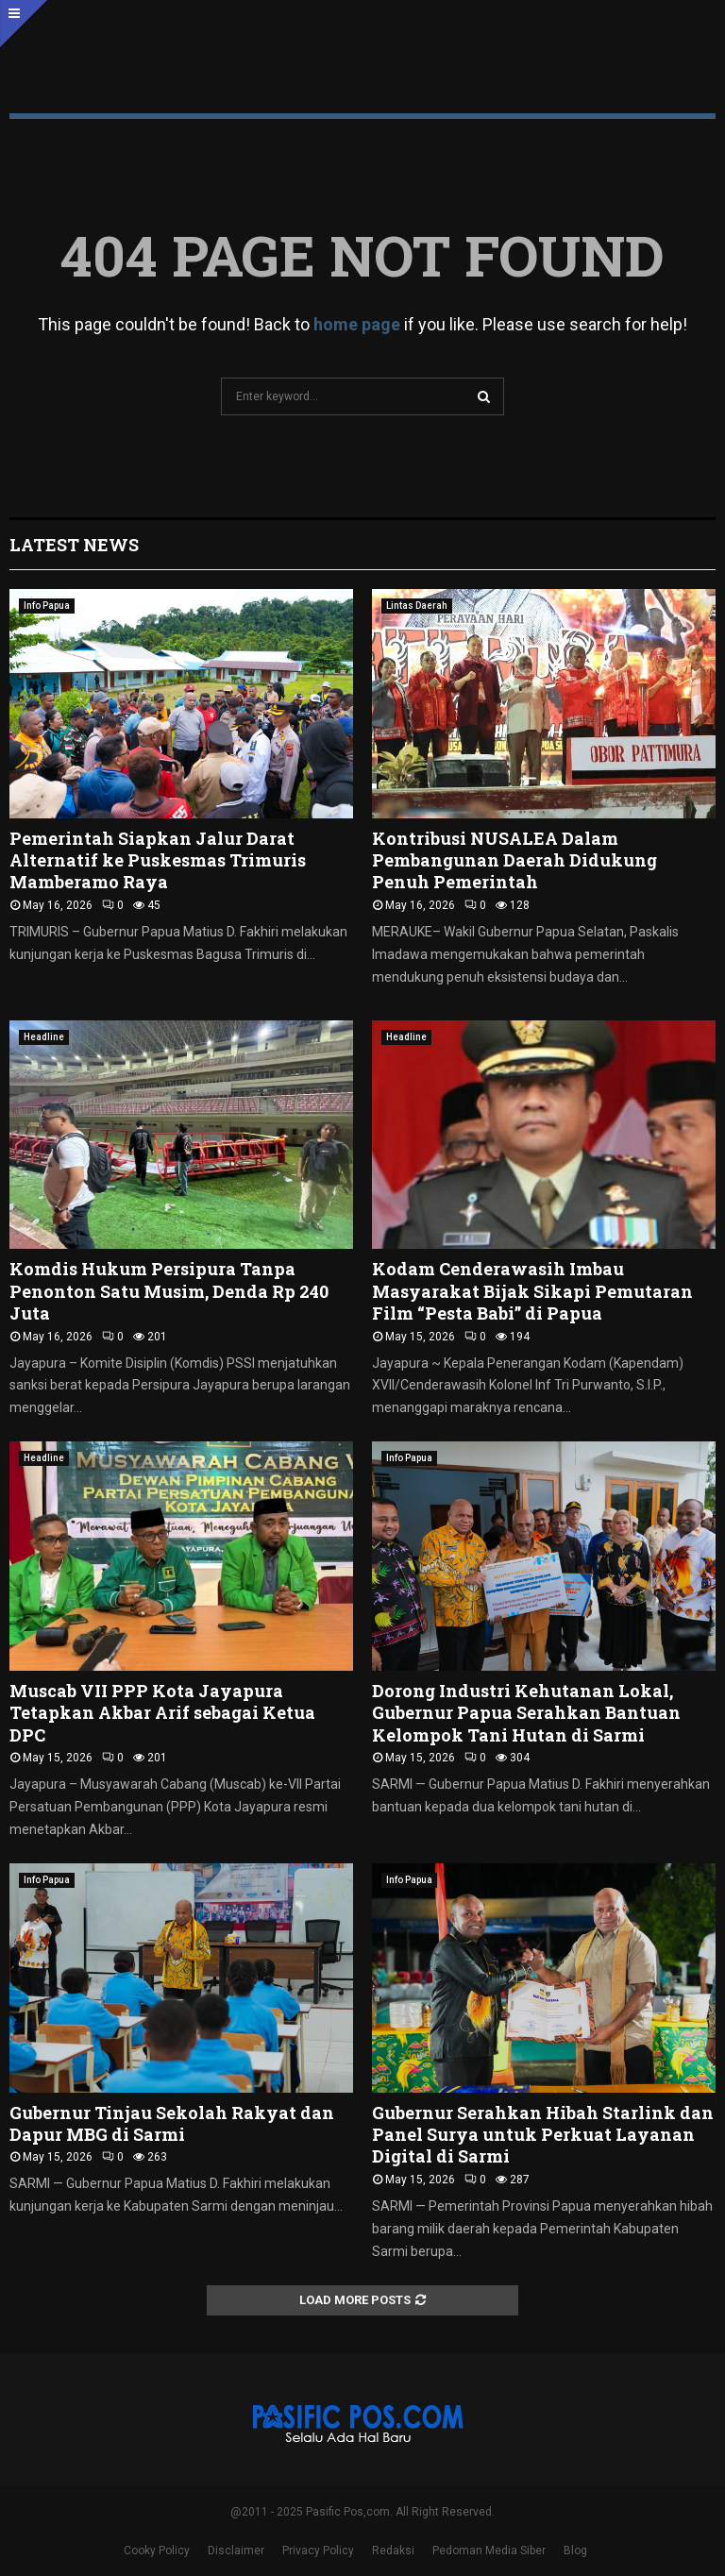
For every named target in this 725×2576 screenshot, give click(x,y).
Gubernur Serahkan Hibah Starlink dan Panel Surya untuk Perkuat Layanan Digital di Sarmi (543, 2134)
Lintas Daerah (416, 605)
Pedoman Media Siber (489, 2550)
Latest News (74, 544)
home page (356, 324)
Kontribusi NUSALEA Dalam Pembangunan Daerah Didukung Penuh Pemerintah (514, 860)
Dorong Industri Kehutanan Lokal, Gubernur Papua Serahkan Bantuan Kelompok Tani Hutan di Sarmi (526, 1712)
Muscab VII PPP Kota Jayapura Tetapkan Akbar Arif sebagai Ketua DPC (162, 1712)
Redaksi (393, 2550)
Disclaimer (236, 2550)
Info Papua (47, 605)
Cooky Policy (157, 2550)
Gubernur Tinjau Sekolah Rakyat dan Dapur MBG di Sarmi (171, 2123)
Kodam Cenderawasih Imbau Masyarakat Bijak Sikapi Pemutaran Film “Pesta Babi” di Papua (532, 1290)
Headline (44, 1037)
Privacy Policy (318, 2550)
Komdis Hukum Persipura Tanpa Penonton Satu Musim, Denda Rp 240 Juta (169, 1290)
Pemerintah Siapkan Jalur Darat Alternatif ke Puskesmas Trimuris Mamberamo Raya (157, 860)
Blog (575, 2550)
